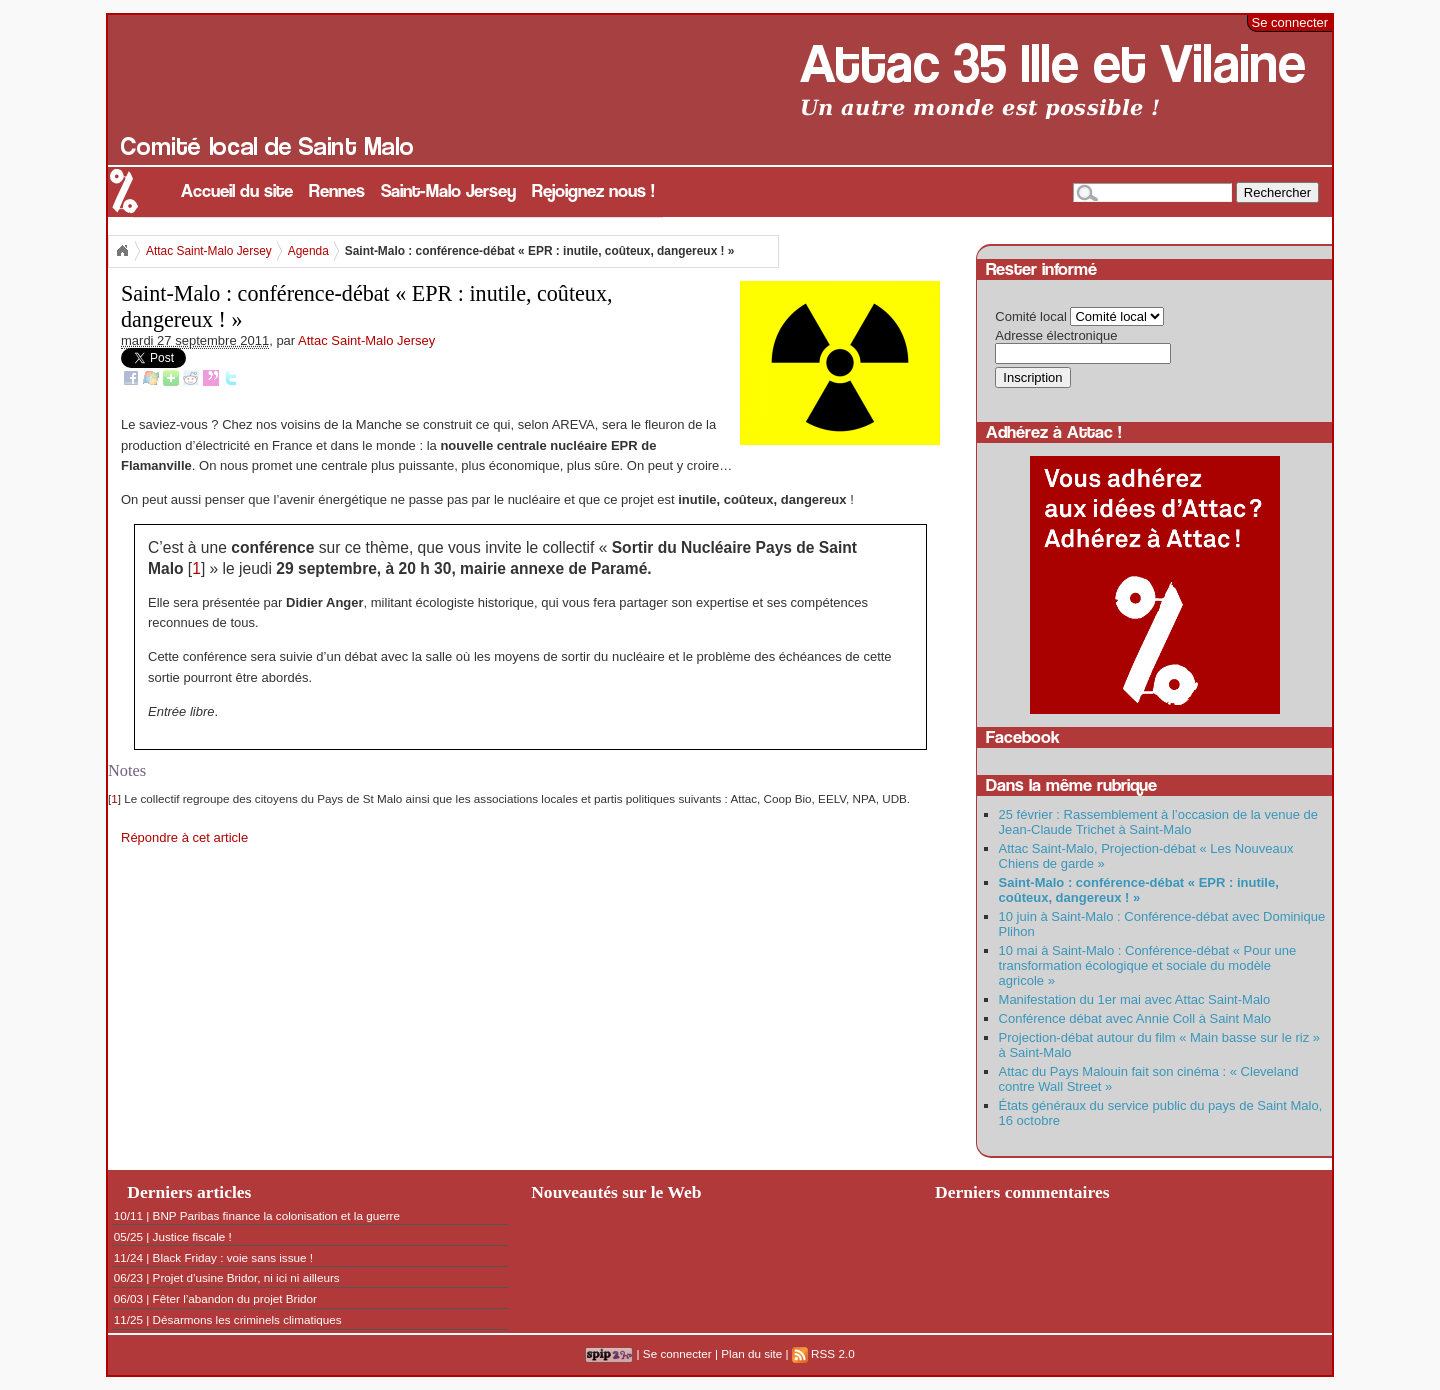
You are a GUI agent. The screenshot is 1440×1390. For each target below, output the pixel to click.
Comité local (1031, 316)
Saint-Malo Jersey (448, 191)
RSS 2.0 (823, 1353)
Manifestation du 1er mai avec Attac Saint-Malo (1135, 999)
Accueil (122, 251)
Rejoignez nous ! (593, 191)
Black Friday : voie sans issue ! (233, 1257)
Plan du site (751, 1353)
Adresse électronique (1056, 335)
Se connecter (1290, 22)
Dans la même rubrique (1071, 785)
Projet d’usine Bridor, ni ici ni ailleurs (246, 1277)
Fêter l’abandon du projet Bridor (235, 1298)
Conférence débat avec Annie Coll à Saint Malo (1135, 1018)
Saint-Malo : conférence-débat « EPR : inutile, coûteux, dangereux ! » (1139, 890)
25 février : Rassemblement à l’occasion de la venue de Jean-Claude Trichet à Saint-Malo (1158, 822)
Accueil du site (237, 191)
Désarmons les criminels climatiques (247, 1319)
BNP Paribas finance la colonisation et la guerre (276, 1215)
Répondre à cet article (184, 837)
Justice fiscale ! (192, 1236)
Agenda (308, 251)
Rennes (337, 191)
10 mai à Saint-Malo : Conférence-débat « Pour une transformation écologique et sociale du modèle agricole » (1148, 965)
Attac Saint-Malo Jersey (209, 251)
